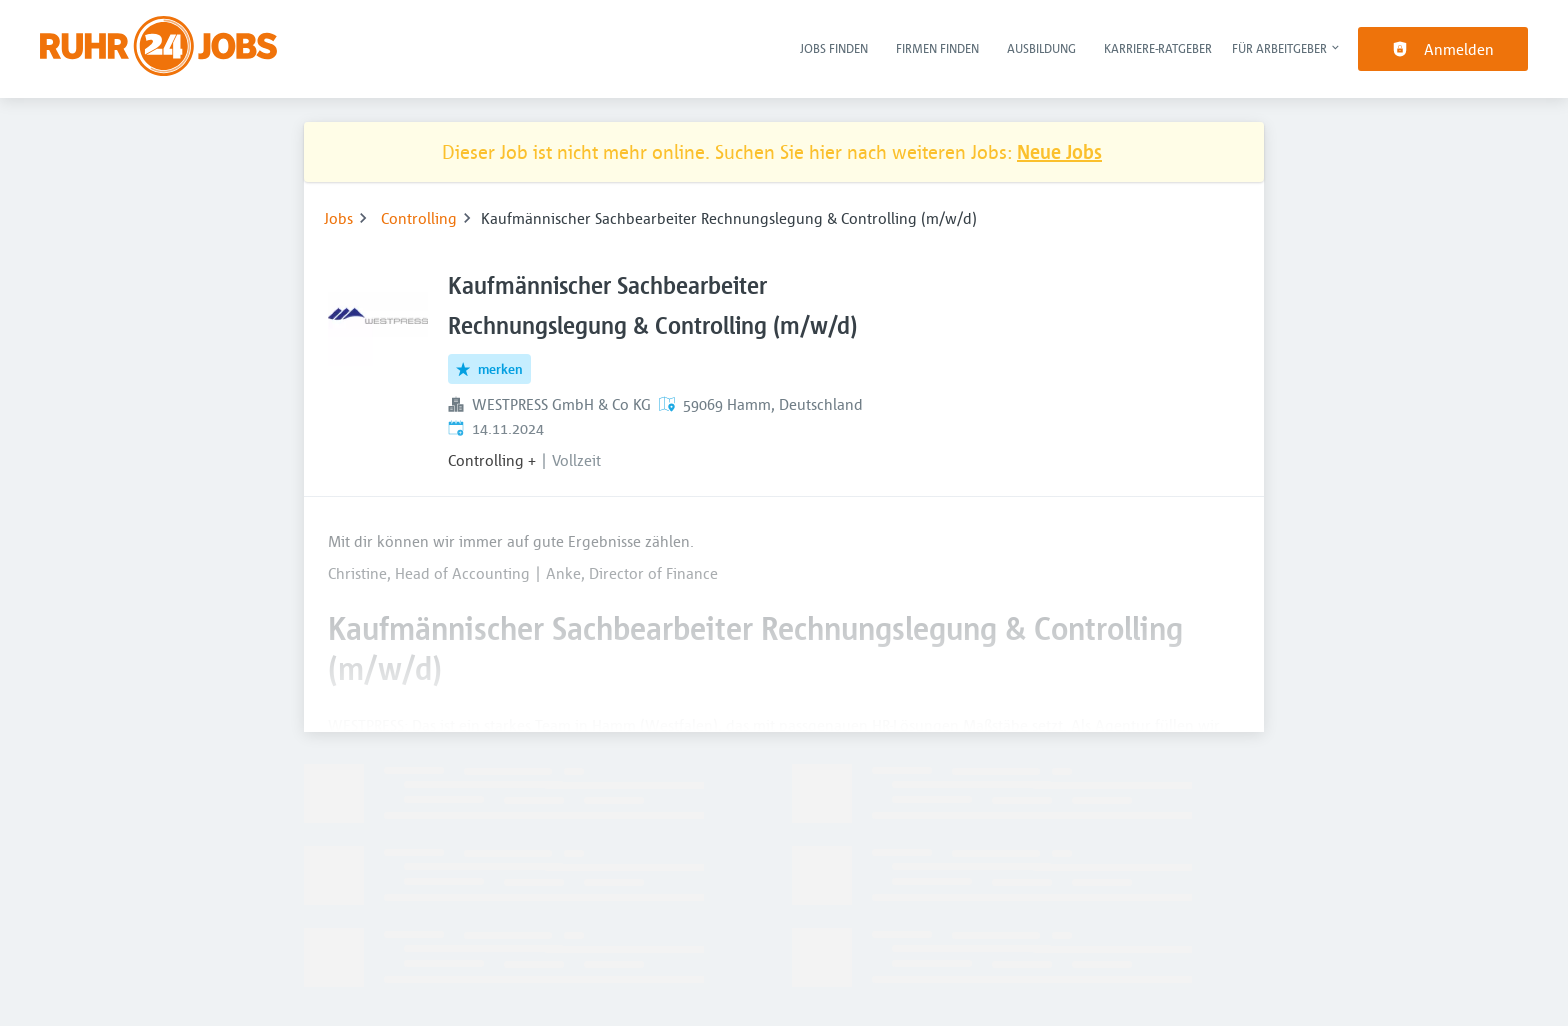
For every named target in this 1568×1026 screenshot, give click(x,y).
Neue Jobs (1059, 151)
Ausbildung (1041, 48)
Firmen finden (937, 48)
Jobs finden (834, 48)
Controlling (419, 218)
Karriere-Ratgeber (1158, 48)
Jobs (338, 218)
